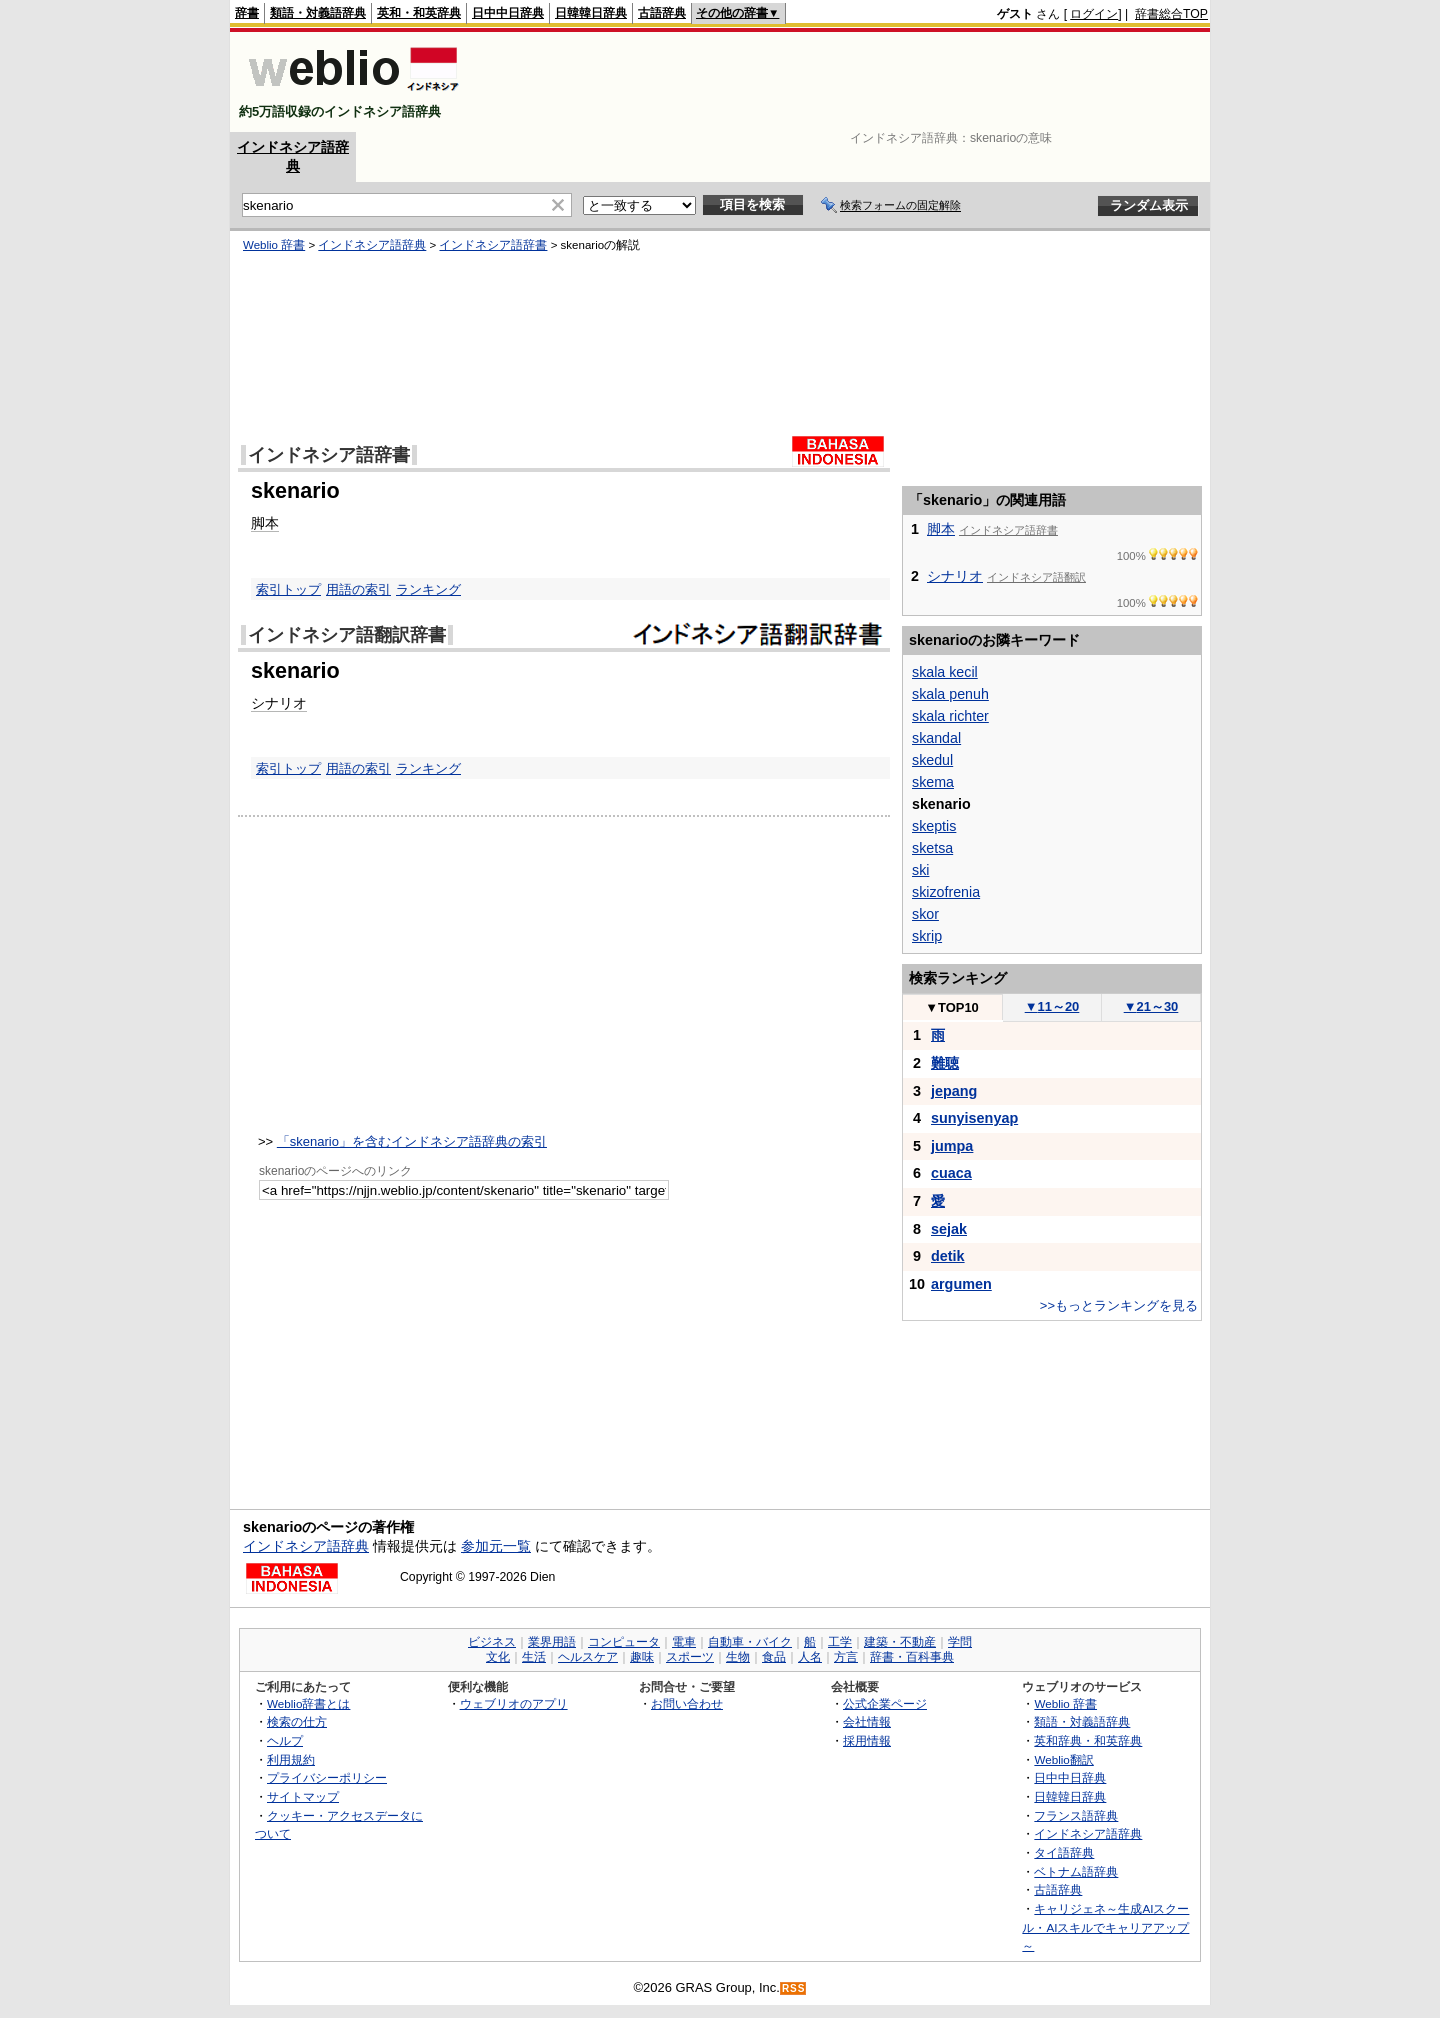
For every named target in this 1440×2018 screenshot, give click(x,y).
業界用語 (552, 1642)
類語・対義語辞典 (318, 13)
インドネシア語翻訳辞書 (347, 635)
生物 (738, 1657)
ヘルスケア (588, 1657)
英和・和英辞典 (419, 13)
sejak (949, 1229)
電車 (684, 1642)
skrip (927, 936)
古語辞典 (662, 13)
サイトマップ (303, 1796)
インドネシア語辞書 (493, 245)
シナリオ (279, 703)
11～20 (1052, 1006)
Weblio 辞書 (274, 245)
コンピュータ (624, 1642)
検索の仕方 (297, 1721)
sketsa (932, 848)
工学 (840, 1642)
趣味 (642, 1657)
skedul (932, 760)
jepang (954, 1091)
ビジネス (492, 1642)
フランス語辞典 (1076, 1815)
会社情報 (867, 1721)
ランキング (428, 589)
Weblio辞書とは (308, 1703)
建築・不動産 (900, 1642)
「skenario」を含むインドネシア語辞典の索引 (412, 1141)
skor (925, 914)
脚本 (265, 523)
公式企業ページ (885, 1703)
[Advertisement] (844, 82)
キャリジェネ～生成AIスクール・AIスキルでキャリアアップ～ (1105, 1927)
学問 (960, 1642)
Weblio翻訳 (1063, 1759)
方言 (846, 1657)
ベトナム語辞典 (1076, 1871)
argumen (961, 1284)
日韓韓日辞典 (591, 13)
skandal (936, 738)
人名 (810, 1657)
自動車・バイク (750, 1642)
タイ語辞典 (1064, 1852)
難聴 (945, 1063)
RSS (794, 1988)
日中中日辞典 (508, 13)
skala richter (950, 716)
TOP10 (952, 1007)
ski (920, 870)
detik (948, 1256)
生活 (534, 1657)
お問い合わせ (687, 1703)
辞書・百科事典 (912, 1657)
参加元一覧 (496, 1546)
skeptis (934, 826)
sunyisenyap (974, 1118)
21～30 (1151, 1006)
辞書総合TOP (1171, 14)
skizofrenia (946, 892)
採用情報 (867, 1740)
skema (933, 782)
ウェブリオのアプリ (514, 1703)
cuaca (951, 1173)
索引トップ (288, 589)
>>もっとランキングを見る (1119, 1305)
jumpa (952, 1146)
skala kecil (945, 672)
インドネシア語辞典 (372, 245)
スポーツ (690, 1657)
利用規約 (291, 1759)
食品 (774, 1657)
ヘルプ (285, 1740)
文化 (498, 1657)
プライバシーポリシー (327, 1777)
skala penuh (950, 694)
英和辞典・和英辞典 (1088, 1740)
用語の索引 (358, 589)
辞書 (247, 13)
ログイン (1094, 14)
